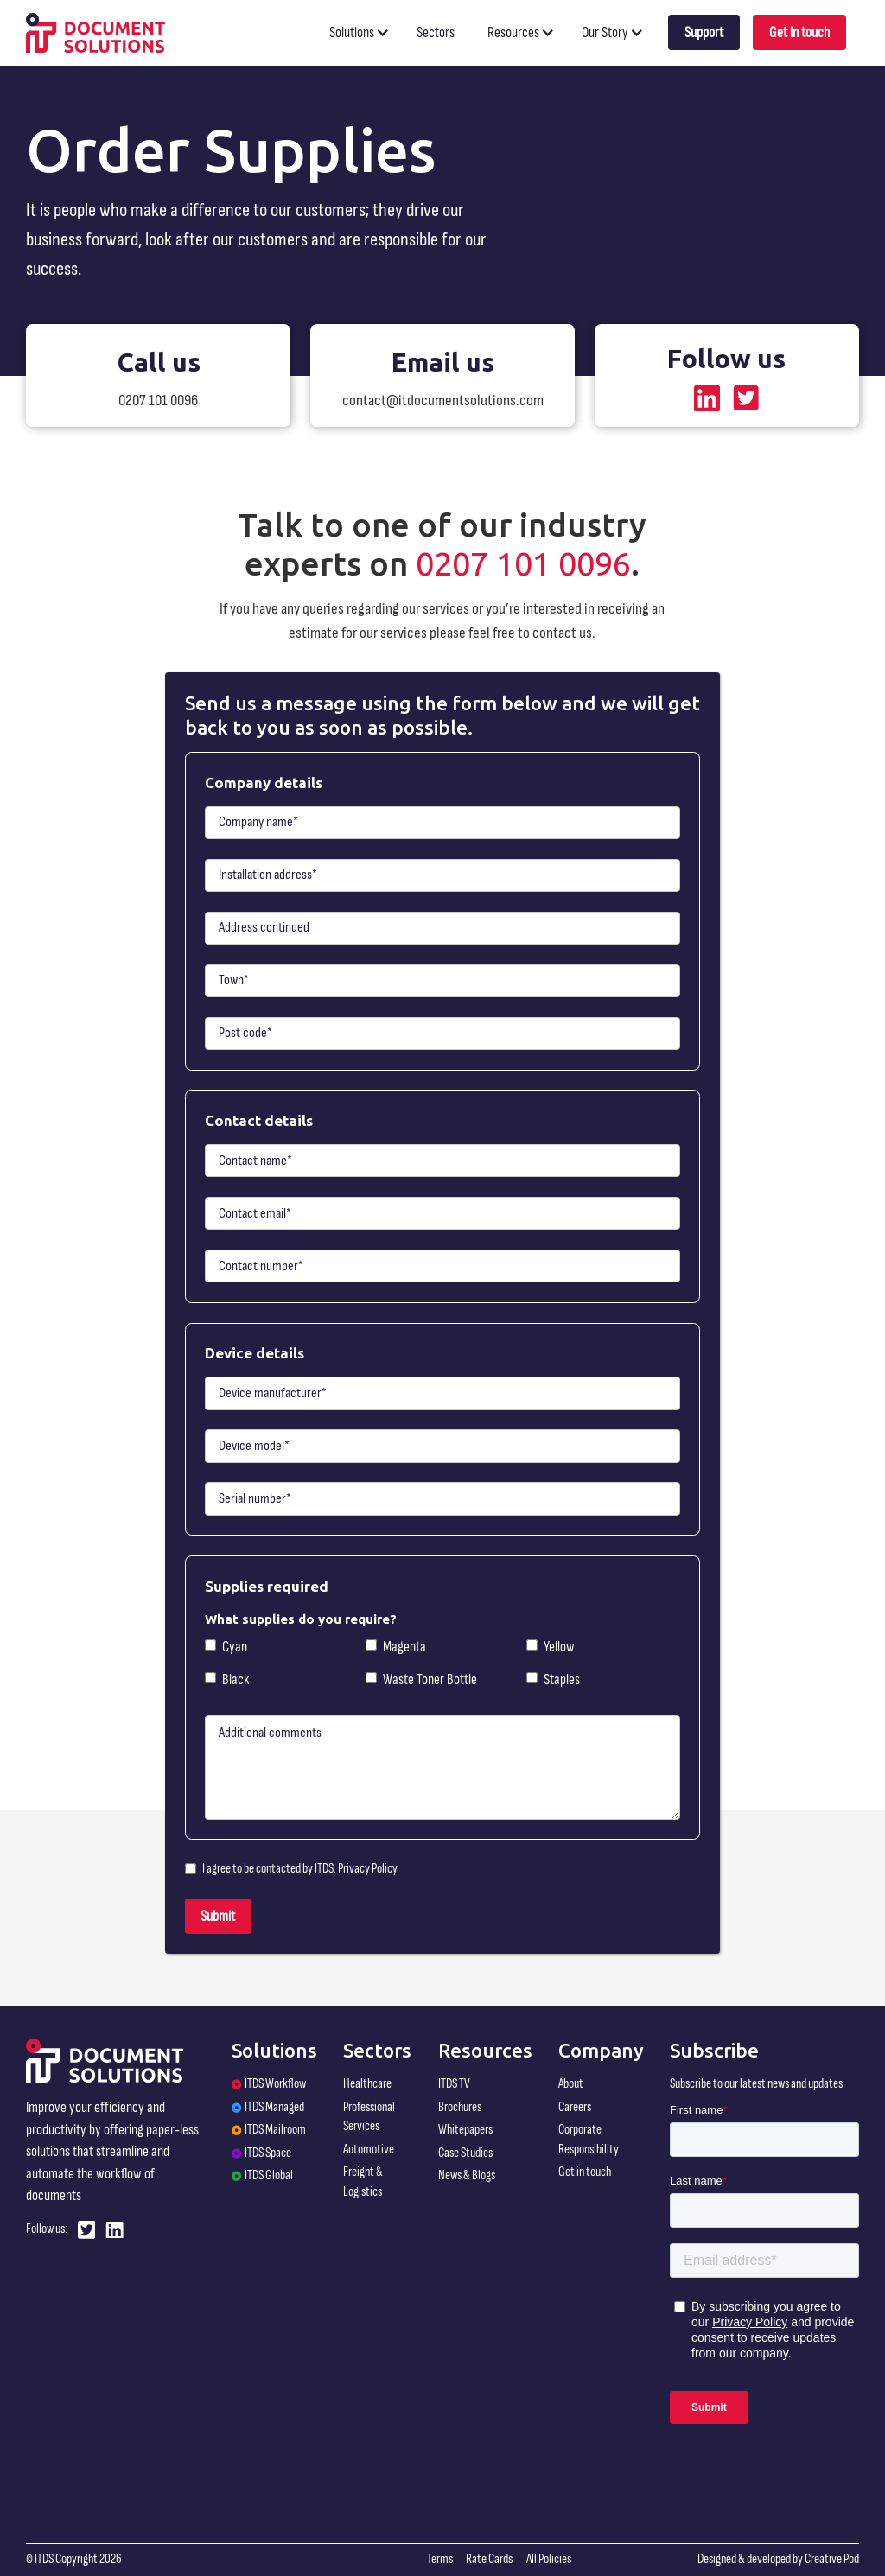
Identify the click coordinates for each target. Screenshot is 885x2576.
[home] (95, 32)
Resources (513, 32)
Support (703, 32)
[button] (367, 32)
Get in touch (799, 32)
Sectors (436, 32)
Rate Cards (489, 2559)
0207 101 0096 (523, 563)
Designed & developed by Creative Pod (778, 2559)
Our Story (605, 32)
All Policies (548, 2559)
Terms (440, 2559)
